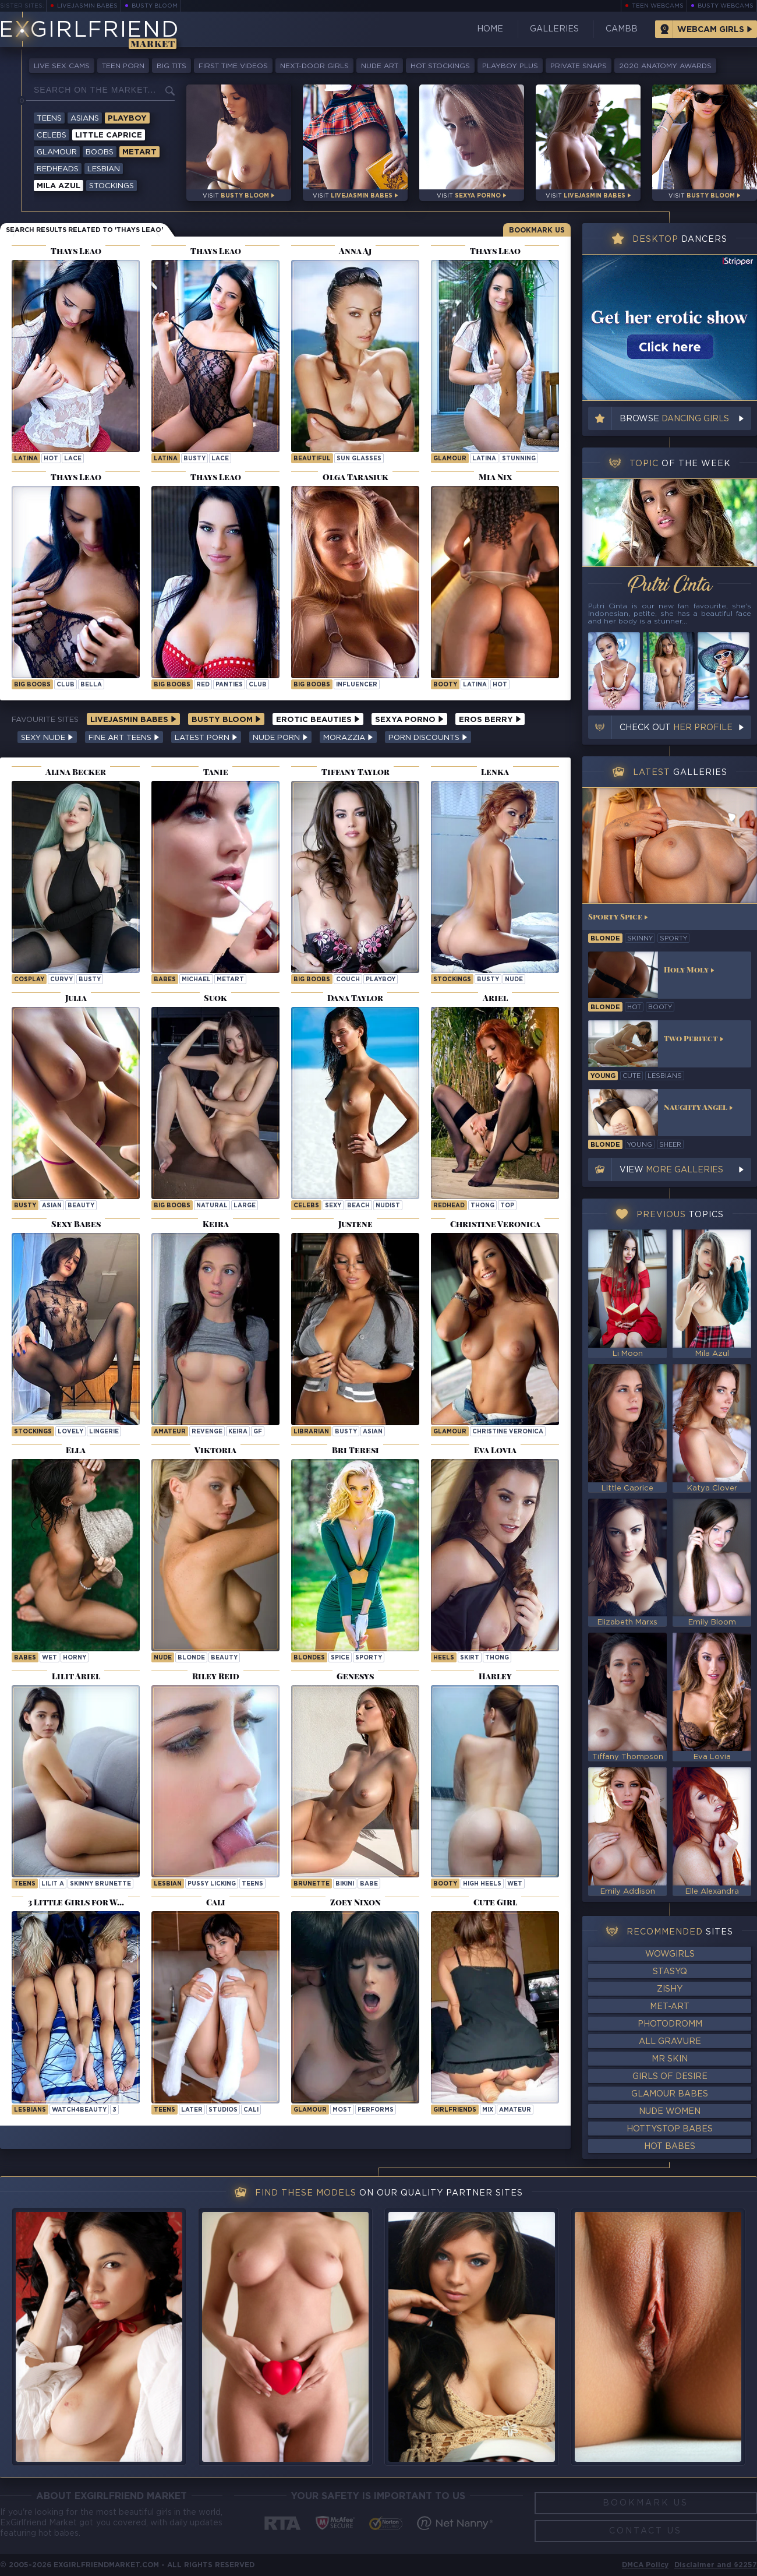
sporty (368, 1658)
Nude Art (379, 66)
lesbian (168, 1884)
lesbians (665, 1076)
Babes (165, 979)
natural (212, 1205)
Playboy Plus (510, 66)
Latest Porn (206, 738)
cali (251, 2110)
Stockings (111, 186)
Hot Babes (669, 2146)
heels (443, 1658)
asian (52, 1205)
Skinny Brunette (100, 1884)
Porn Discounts (428, 738)
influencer (356, 685)
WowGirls (670, 1954)
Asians (84, 118)
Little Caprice (108, 135)
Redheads (58, 169)
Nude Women (670, 2111)
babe (369, 1884)
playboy (380, 979)
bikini (344, 1884)
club (65, 685)
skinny (640, 939)
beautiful (312, 458)
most (342, 2110)
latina (26, 458)
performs (376, 2110)
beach (358, 1205)
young (602, 1076)
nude (514, 979)
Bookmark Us (537, 230)
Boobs (100, 152)
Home (490, 29)
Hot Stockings (440, 66)
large (245, 1205)
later (192, 2110)
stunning (519, 458)
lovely (70, 1432)
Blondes (309, 1658)
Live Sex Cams (62, 66)
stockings (452, 979)
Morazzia (348, 738)
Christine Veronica (507, 1432)
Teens (49, 118)
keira (237, 1432)
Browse (674, 418)
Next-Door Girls (314, 66)
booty (445, 685)
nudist (388, 1205)
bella (91, 685)
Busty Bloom (155, 6)
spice (340, 1658)
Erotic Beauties (318, 720)
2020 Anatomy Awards (665, 66)
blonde (191, 1658)
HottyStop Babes (670, 2129)
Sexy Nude (47, 738)
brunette (311, 1884)
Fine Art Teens (124, 738)
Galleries (554, 29)
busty (194, 458)
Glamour (57, 152)
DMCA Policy (645, 2565)
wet (49, 1658)
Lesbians (30, 2110)
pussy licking (212, 1884)
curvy (61, 979)
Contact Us (645, 2531)
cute (631, 1076)
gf (257, 1432)
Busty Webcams (726, 6)
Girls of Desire (670, 2076)
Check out (676, 727)
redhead (449, 1205)
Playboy (127, 118)
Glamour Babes (669, 2094)
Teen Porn (123, 66)
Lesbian (103, 169)
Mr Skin (670, 2059)
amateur (515, 2110)
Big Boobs (32, 685)
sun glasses (359, 458)
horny (74, 1658)
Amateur (170, 1432)
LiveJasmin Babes (87, 6)
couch (348, 979)
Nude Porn (280, 738)
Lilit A (52, 1884)
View (671, 1170)
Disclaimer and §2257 (715, 2565)
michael (196, 979)
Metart (139, 152)
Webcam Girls (710, 29)
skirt (469, 1658)
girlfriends (454, 2110)
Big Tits (171, 66)
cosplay (29, 979)
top (507, 1205)
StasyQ (670, 1971)
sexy (333, 1205)
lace (73, 458)
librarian (311, 1432)
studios (223, 2110)
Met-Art (669, 2006)
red (203, 685)
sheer (670, 1145)
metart (230, 979)
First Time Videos (233, 66)
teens (252, 1884)
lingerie (104, 1432)
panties (229, 685)
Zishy (669, 1989)
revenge (207, 1432)
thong (482, 1205)
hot (51, 458)
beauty (81, 1205)
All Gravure (670, 2041)
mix (487, 2110)
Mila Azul (58, 186)
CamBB (622, 29)
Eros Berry (490, 720)
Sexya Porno (409, 720)
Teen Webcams (658, 6)
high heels (482, 1884)
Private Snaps (578, 66)
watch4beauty (79, 2110)
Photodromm (670, 2024)
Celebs (51, 135)
